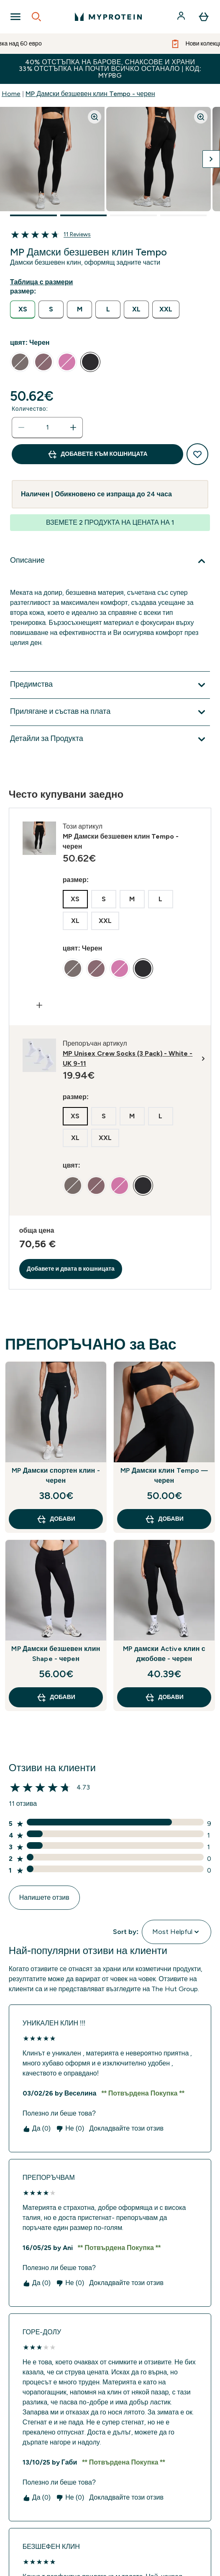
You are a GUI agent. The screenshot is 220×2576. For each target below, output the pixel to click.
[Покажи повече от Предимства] (110, 685)
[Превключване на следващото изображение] (211, 159)
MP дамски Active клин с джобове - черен (164, 1654)
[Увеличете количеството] (73, 427)
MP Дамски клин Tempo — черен (164, 1475)
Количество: (30, 408)
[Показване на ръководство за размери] (43, 282)
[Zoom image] (94, 117)
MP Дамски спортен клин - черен (56, 1475)
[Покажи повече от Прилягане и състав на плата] (110, 712)
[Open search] (36, 17)
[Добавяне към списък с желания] (197, 454)
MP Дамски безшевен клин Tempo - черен (90, 94)
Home (11, 94)
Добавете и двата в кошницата (71, 1268)
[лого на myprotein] (108, 16)
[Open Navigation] (15, 16)
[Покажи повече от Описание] (110, 561)
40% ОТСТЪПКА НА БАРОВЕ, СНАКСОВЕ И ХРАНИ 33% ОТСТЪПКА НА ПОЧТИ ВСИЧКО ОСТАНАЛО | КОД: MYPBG (110, 68)
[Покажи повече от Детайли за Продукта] (110, 739)
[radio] (22, 310)
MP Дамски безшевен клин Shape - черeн (55, 1654)
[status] (47, 427)
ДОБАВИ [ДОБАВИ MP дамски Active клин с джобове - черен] (164, 1697)
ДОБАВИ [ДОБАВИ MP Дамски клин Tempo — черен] (164, 1519)
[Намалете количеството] (21, 427)
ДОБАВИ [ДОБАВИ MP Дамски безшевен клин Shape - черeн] (55, 1697)
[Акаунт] (181, 17)
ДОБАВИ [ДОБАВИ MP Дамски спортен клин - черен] (55, 1519)
